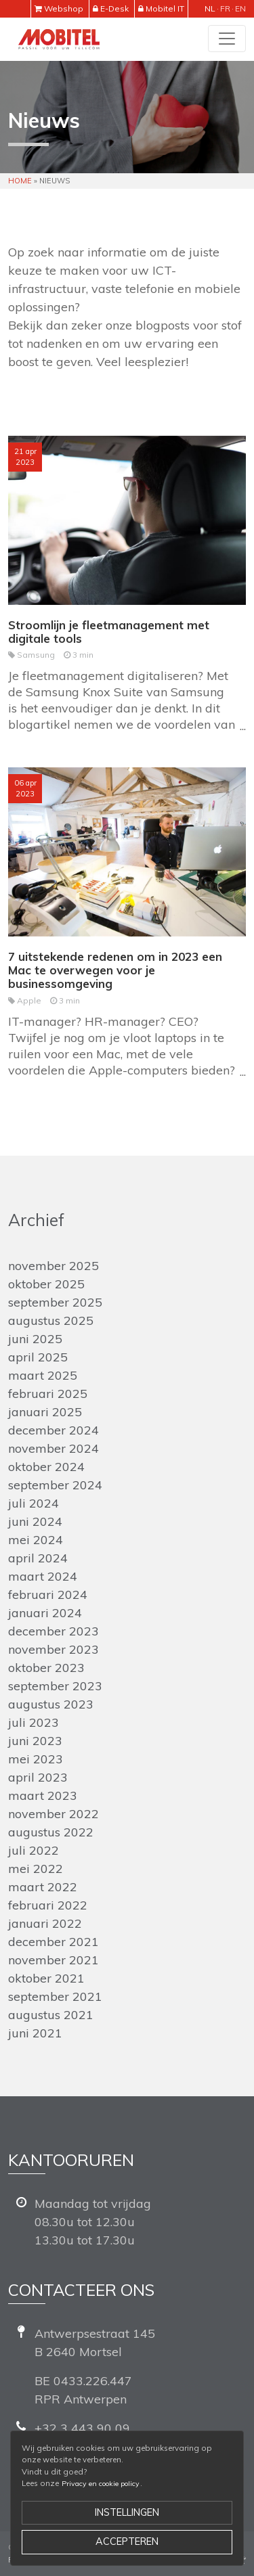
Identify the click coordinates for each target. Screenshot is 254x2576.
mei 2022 (35, 1868)
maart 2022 (42, 1887)
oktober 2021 (46, 1978)
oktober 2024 (46, 1466)
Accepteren (127, 2541)
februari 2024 (47, 1594)
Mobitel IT (165, 8)
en (240, 8)
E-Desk (114, 8)
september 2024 (55, 1485)
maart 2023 (42, 1795)
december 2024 (53, 1430)
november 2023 (53, 1649)
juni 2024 (35, 1521)
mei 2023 (35, 1759)
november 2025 (53, 1265)
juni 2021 (35, 2033)
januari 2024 (45, 1613)
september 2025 (55, 1302)
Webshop (63, 8)
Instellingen (127, 2512)
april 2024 (38, 1558)
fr (225, 8)
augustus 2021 (50, 2015)
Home (20, 180)
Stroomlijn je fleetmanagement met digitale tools (108, 632)
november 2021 (53, 1960)
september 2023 (55, 1686)
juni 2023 (35, 1740)
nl (210, 8)
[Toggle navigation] (227, 38)
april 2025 (38, 1357)
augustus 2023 (50, 1704)
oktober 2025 (46, 1284)
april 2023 (38, 1777)
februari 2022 (47, 1905)
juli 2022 (33, 1850)
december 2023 (53, 1631)
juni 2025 (35, 1339)
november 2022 (53, 1814)
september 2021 (55, 1996)
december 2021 (53, 1941)
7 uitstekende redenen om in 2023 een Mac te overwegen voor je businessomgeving (115, 970)
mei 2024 (35, 1539)
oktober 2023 (46, 1667)
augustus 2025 (50, 1320)
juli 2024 (33, 1503)
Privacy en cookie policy (101, 2483)
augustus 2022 (50, 1832)
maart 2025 (42, 1375)
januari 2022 (45, 1923)
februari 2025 (47, 1393)
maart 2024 (42, 1576)
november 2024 (53, 1448)
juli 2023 (33, 1722)
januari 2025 (45, 1412)
